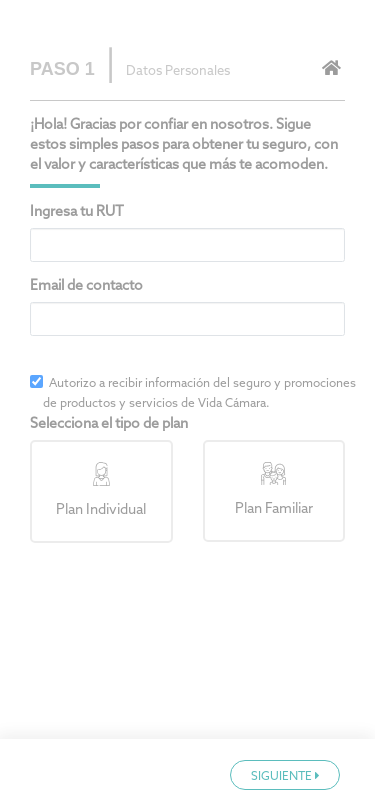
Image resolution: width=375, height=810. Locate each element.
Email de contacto (86, 286)
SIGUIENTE (285, 777)
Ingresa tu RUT (77, 212)
